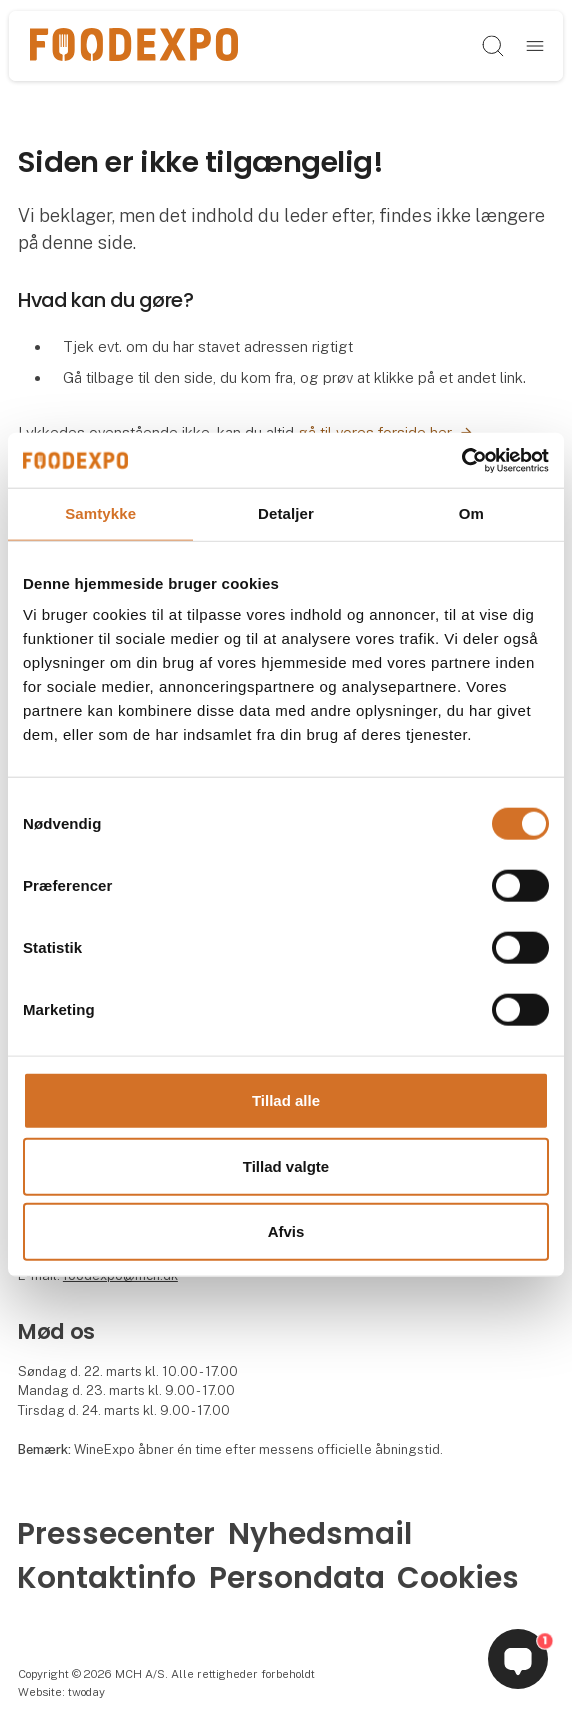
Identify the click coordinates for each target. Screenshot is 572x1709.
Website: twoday (61, 1692)
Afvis (286, 1231)
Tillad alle (286, 1100)
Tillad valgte (286, 1165)
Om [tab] (471, 513)
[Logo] (134, 45)
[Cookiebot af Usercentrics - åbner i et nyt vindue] (461, 460)
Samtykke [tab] (100, 513)
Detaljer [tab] (286, 513)
